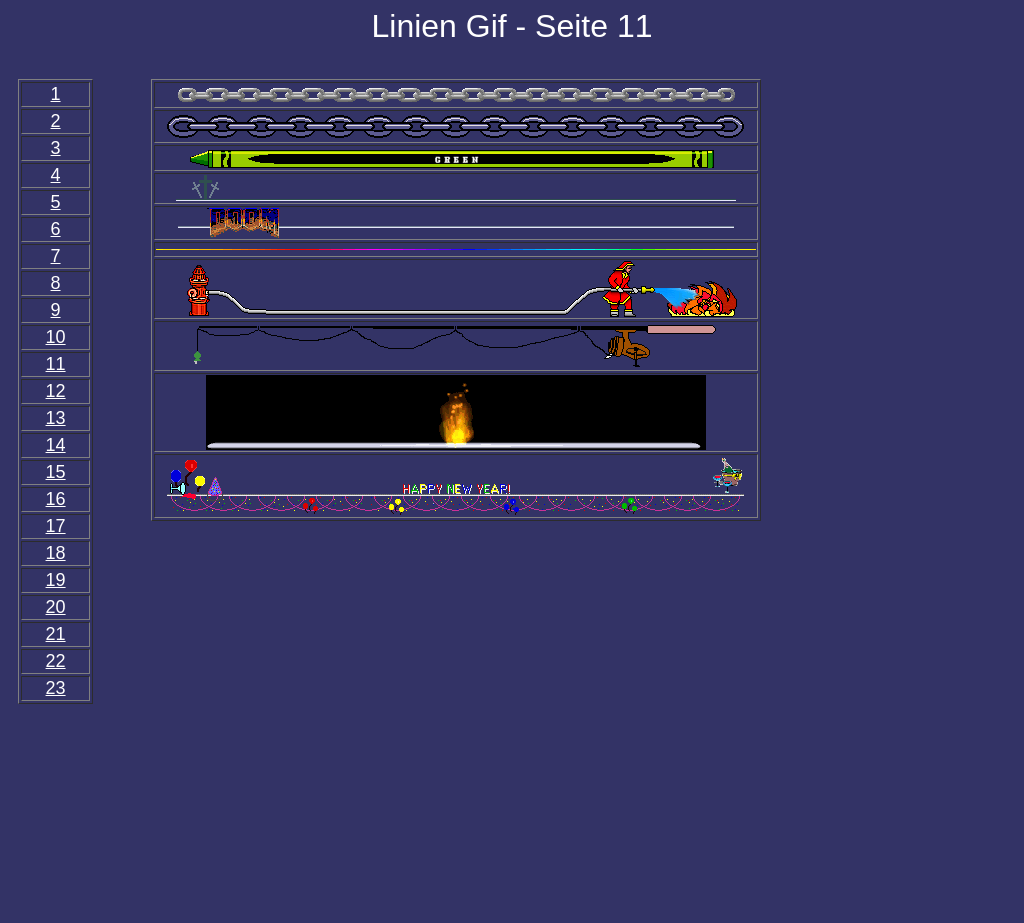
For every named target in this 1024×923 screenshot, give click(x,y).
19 (56, 580)
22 (56, 661)
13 (56, 418)
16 (56, 499)
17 (56, 526)
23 (56, 688)
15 (56, 472)
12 (56, 391)
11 (56, 364)
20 (56, 607)
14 (56, 445)
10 (56, 337)
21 (56, 634)
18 (56, 553)
